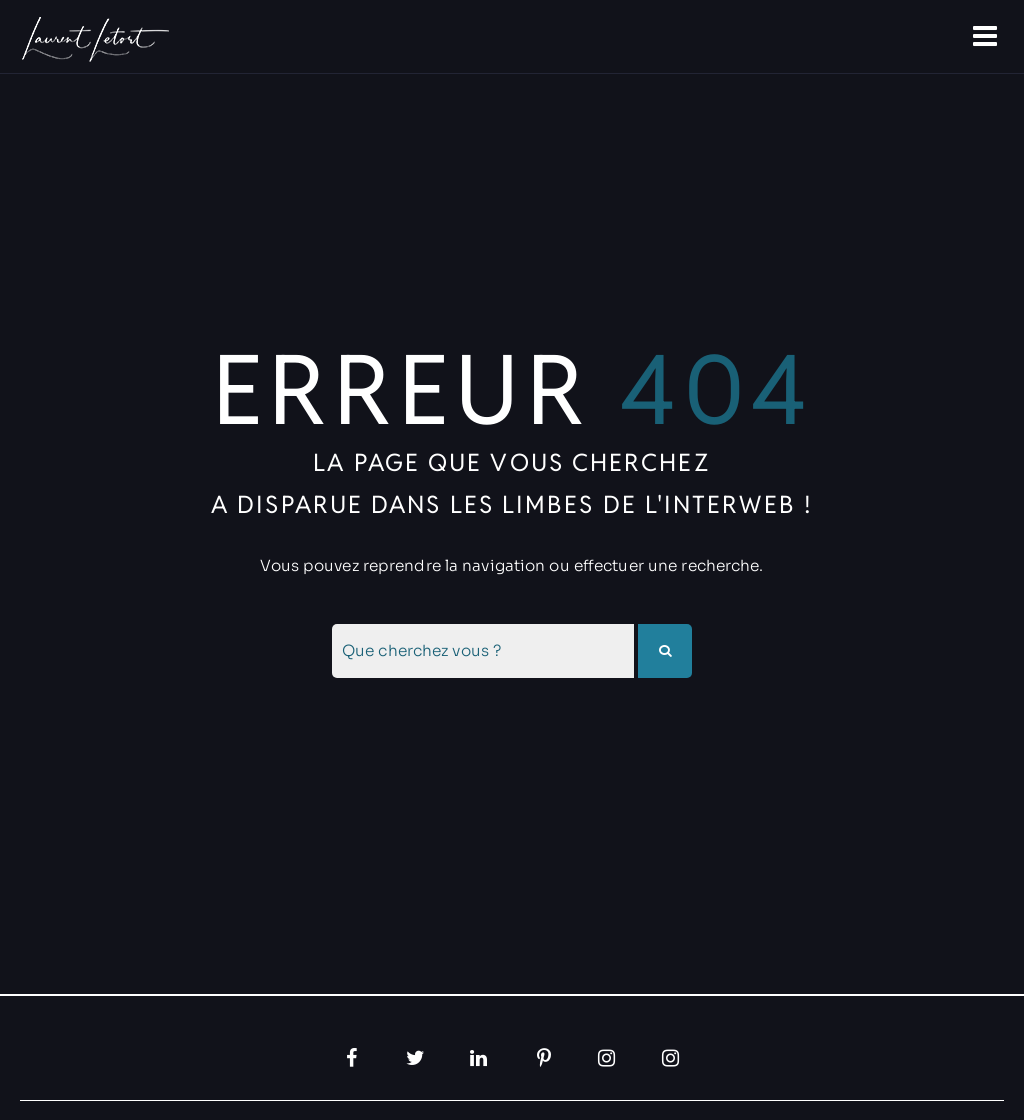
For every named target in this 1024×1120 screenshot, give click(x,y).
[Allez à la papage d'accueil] (93, 39)
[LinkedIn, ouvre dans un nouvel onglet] (480, 1058)
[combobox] (483, 651)
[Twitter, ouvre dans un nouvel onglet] (416, 1058)
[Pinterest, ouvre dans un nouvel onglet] (544, 1058)
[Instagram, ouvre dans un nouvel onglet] (608, 1058)
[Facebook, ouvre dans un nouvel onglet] (352, 1058)
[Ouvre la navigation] (987, 37)
